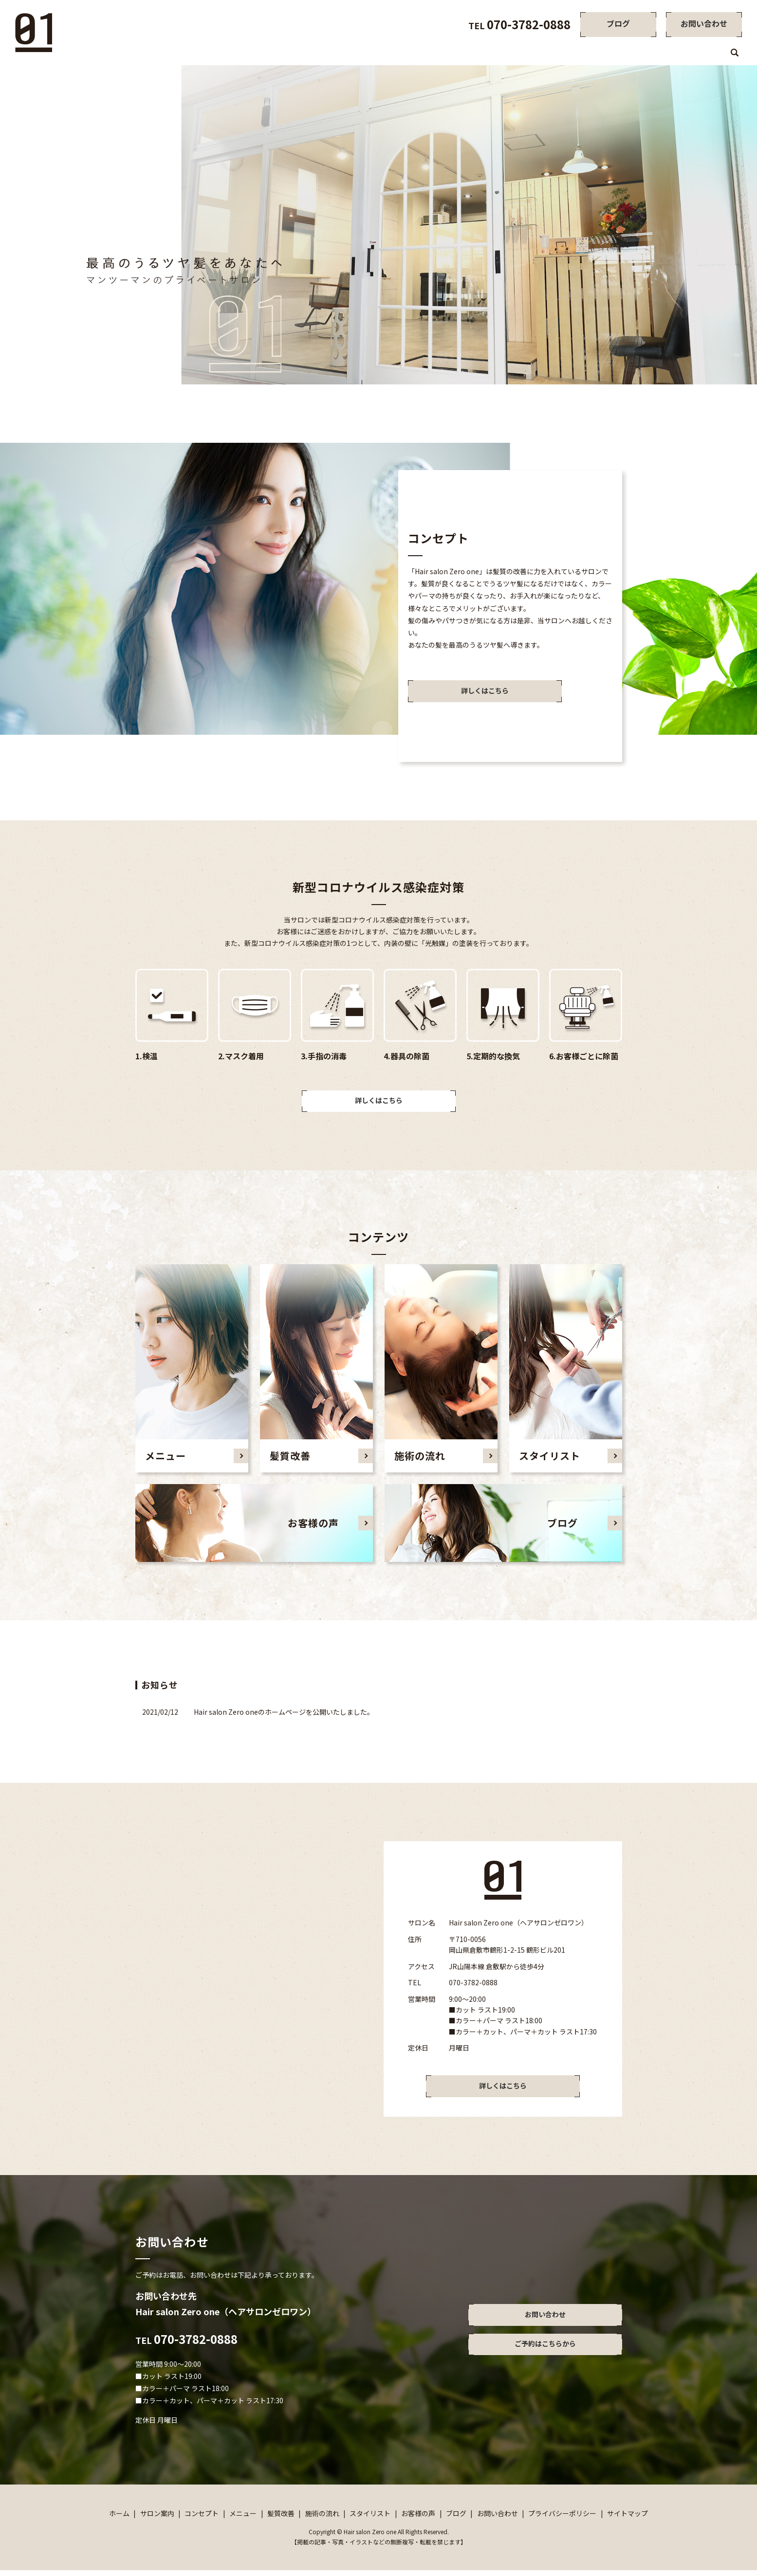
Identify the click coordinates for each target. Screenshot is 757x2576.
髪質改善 (535, 53)
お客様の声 (673, 53)
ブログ (712, 53)
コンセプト (455, 53)
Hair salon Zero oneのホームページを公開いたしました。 (284, 1715)
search (734, 54)
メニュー (497, 53)
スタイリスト (625, 53)
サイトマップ (627, 2519)
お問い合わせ (497, 2519)
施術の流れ (577, 53)
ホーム (372, 53)
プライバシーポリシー (562, 2519)
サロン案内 (410, 53)
